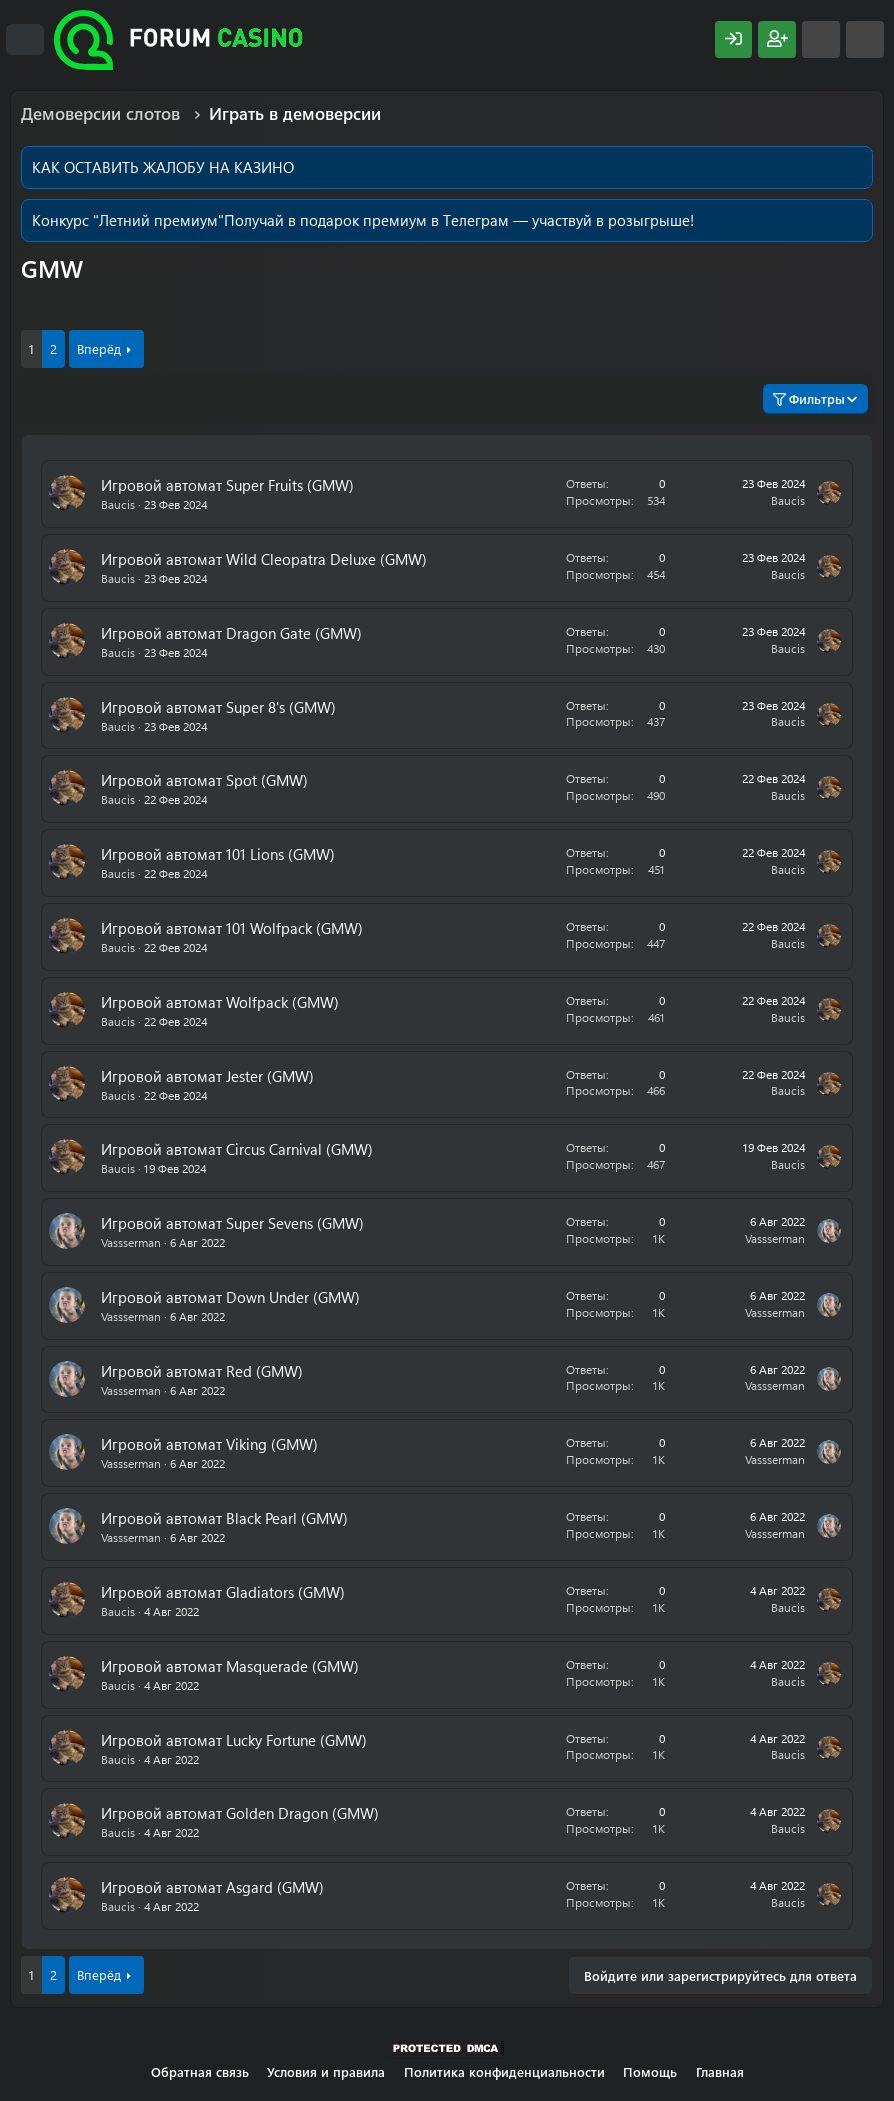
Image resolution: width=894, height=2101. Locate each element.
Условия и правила (326, 2071)
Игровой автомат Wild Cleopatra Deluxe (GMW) (264, 559)
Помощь (650, 2071)
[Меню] (25, 40)
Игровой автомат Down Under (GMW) (230, 1297)
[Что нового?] (821, 39)
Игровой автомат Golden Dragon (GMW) (240, 1813)
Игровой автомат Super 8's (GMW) (218, 707)
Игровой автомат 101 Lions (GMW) (218, 854)
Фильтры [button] (809, 398)
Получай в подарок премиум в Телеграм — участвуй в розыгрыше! (459, 220)
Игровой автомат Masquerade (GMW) (230, 1666)
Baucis (118, 504)
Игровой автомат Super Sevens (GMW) (232, 1223)
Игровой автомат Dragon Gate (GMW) (231, 633)
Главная (720, 2071)
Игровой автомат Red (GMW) (202, 1371)
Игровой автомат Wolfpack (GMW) (220, 1002)
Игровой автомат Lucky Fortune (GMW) (234, 1740)
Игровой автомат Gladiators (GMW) (223, 1592)
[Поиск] (865, 39)
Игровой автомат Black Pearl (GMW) (224, 1518)
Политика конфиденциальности (504, 2071)
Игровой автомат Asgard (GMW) (212, 1887)
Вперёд (99, 348)
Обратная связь (200, 2071)
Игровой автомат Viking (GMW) (209, 1444)
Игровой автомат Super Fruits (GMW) (227, 485)
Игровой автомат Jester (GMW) (207, 1076)
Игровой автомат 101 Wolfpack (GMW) (232, 928)
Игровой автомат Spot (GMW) (204, 780)
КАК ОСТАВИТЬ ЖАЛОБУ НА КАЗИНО (163, 167)
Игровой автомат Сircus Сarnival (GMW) (237, 1149)
